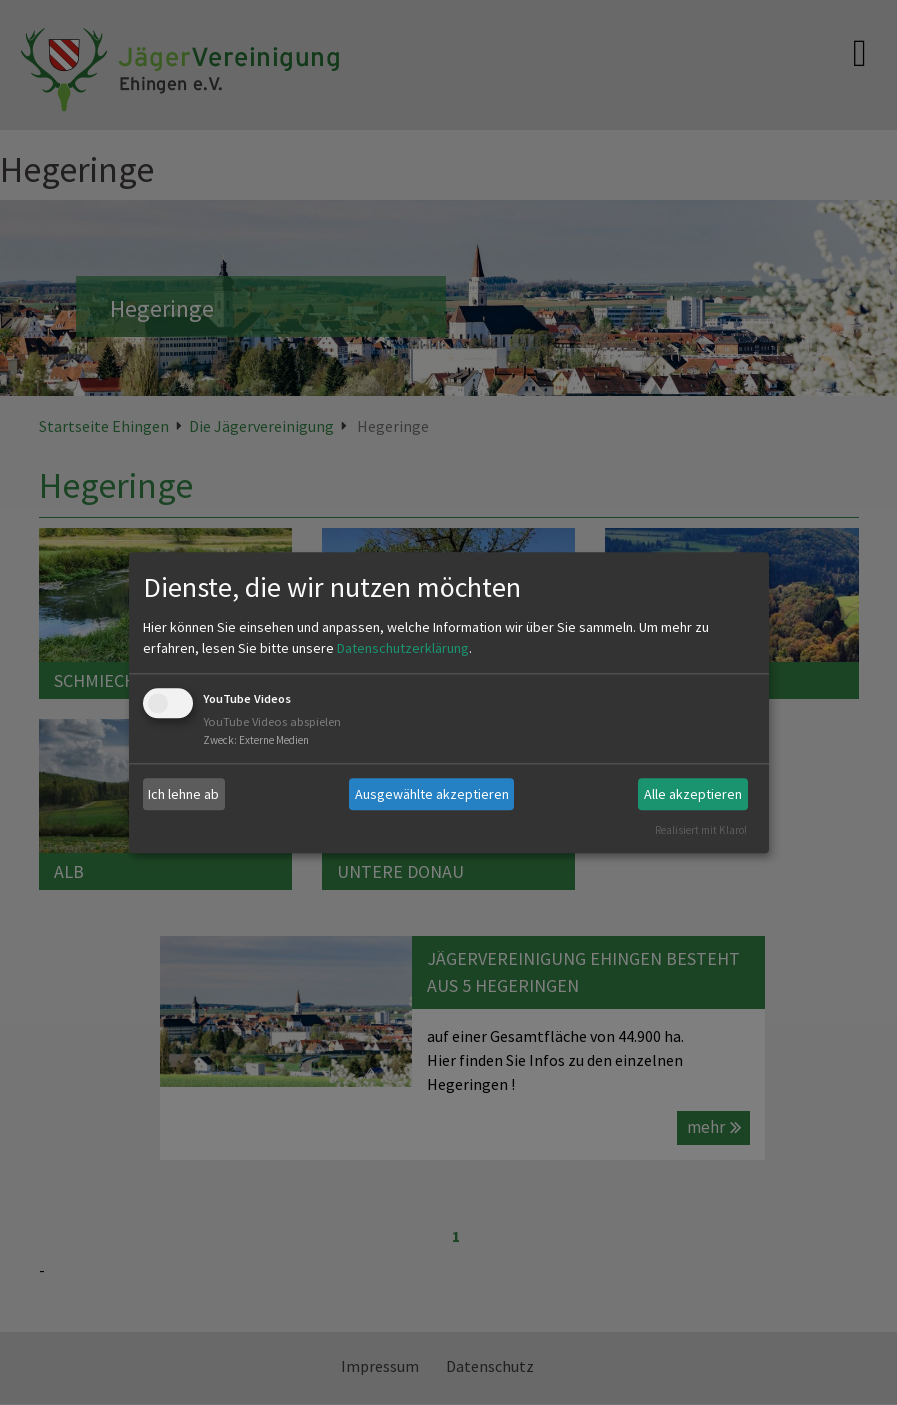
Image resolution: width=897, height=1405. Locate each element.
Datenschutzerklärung (403, 649)
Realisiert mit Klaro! (701, 830)
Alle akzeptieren (693, 794)
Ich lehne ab (183, 794)
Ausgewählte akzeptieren (432, 794)
